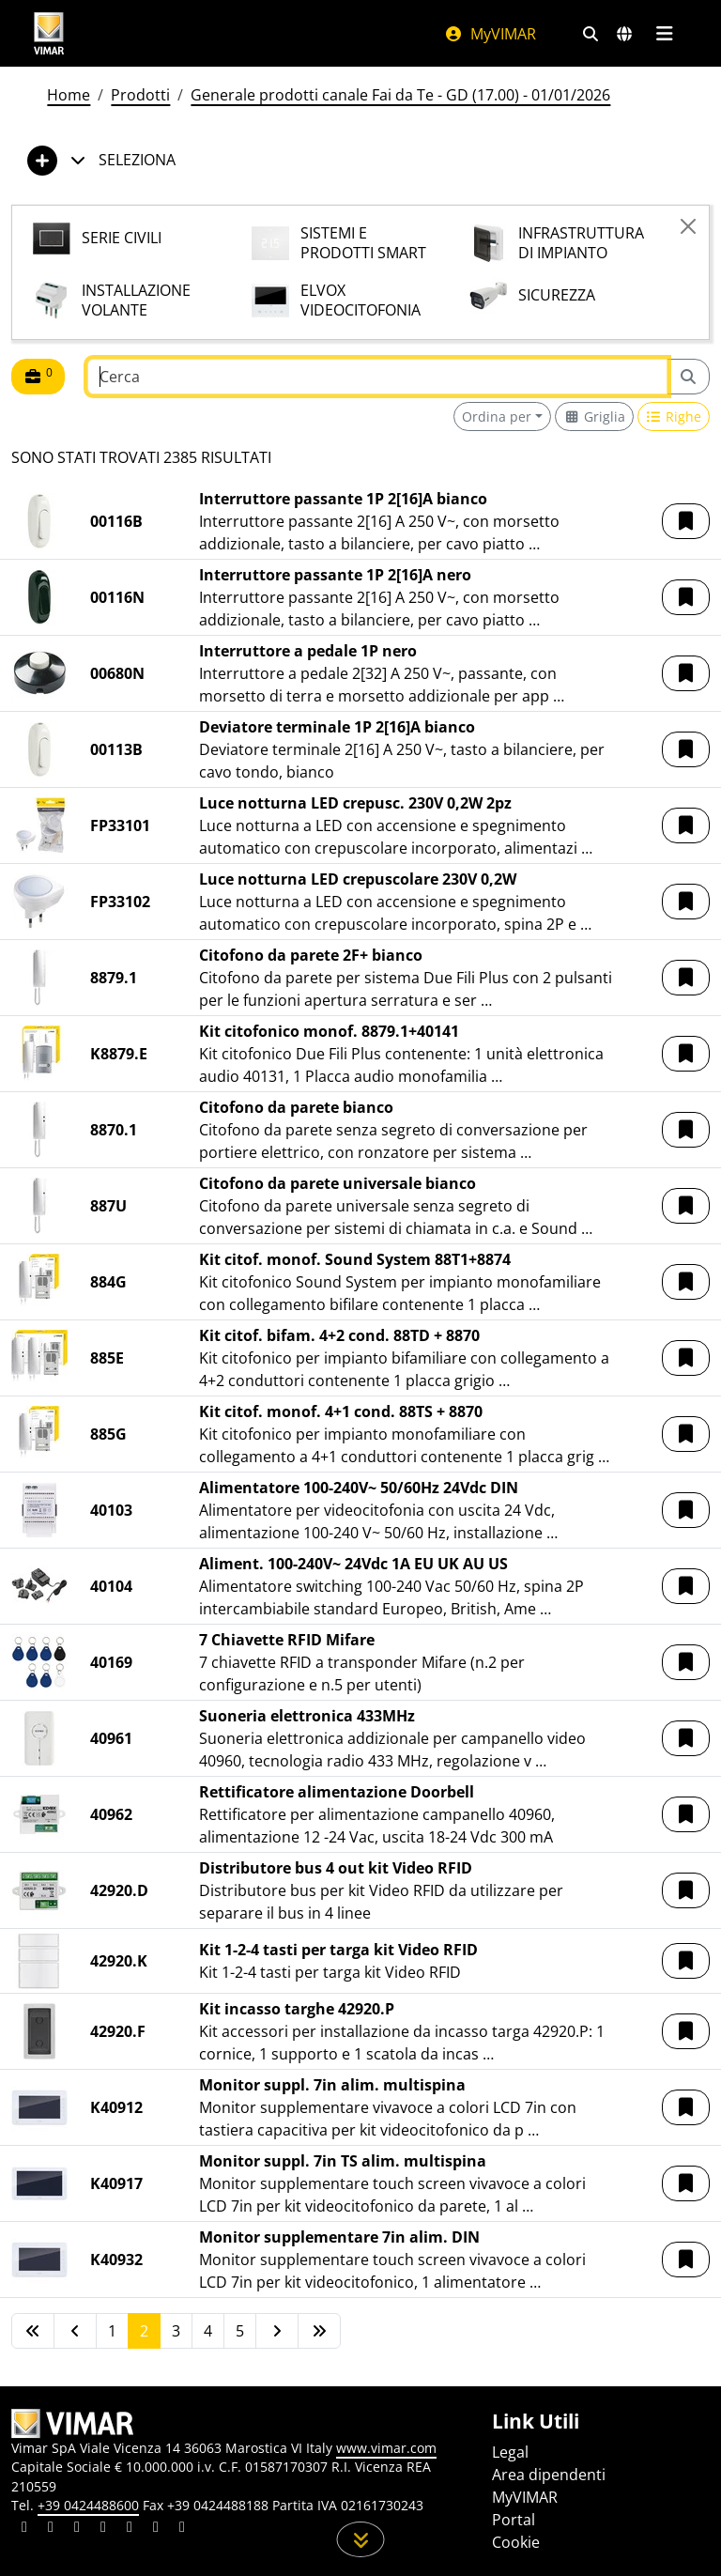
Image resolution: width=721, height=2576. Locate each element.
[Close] (688, 226)
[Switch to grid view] (594, 416)
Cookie (516, 2542)
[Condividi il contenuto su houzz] (155, 2529)
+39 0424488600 (88, 2505)
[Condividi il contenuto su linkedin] (24, 2529)
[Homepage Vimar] (49, 33)
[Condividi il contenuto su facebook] (50, 2529)
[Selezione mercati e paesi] (624, 34)
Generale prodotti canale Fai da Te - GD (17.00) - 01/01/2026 (400, 95)
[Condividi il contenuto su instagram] (103, 2529)
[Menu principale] (664, 34)
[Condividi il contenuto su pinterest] (77, 2529)
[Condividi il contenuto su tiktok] (182, 2529)
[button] (686, 521)
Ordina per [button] (496, 416)
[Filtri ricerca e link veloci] (590, 34)
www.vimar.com (386, 2448)
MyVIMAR (490, 33)
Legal (510, 2452)
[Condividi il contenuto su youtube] (129, 2529)
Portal (513, 2519)
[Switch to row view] (674, 416)
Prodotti (140, 95)
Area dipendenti (549, 2474)
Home (68, 95)
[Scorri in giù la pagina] (361, 2539)
